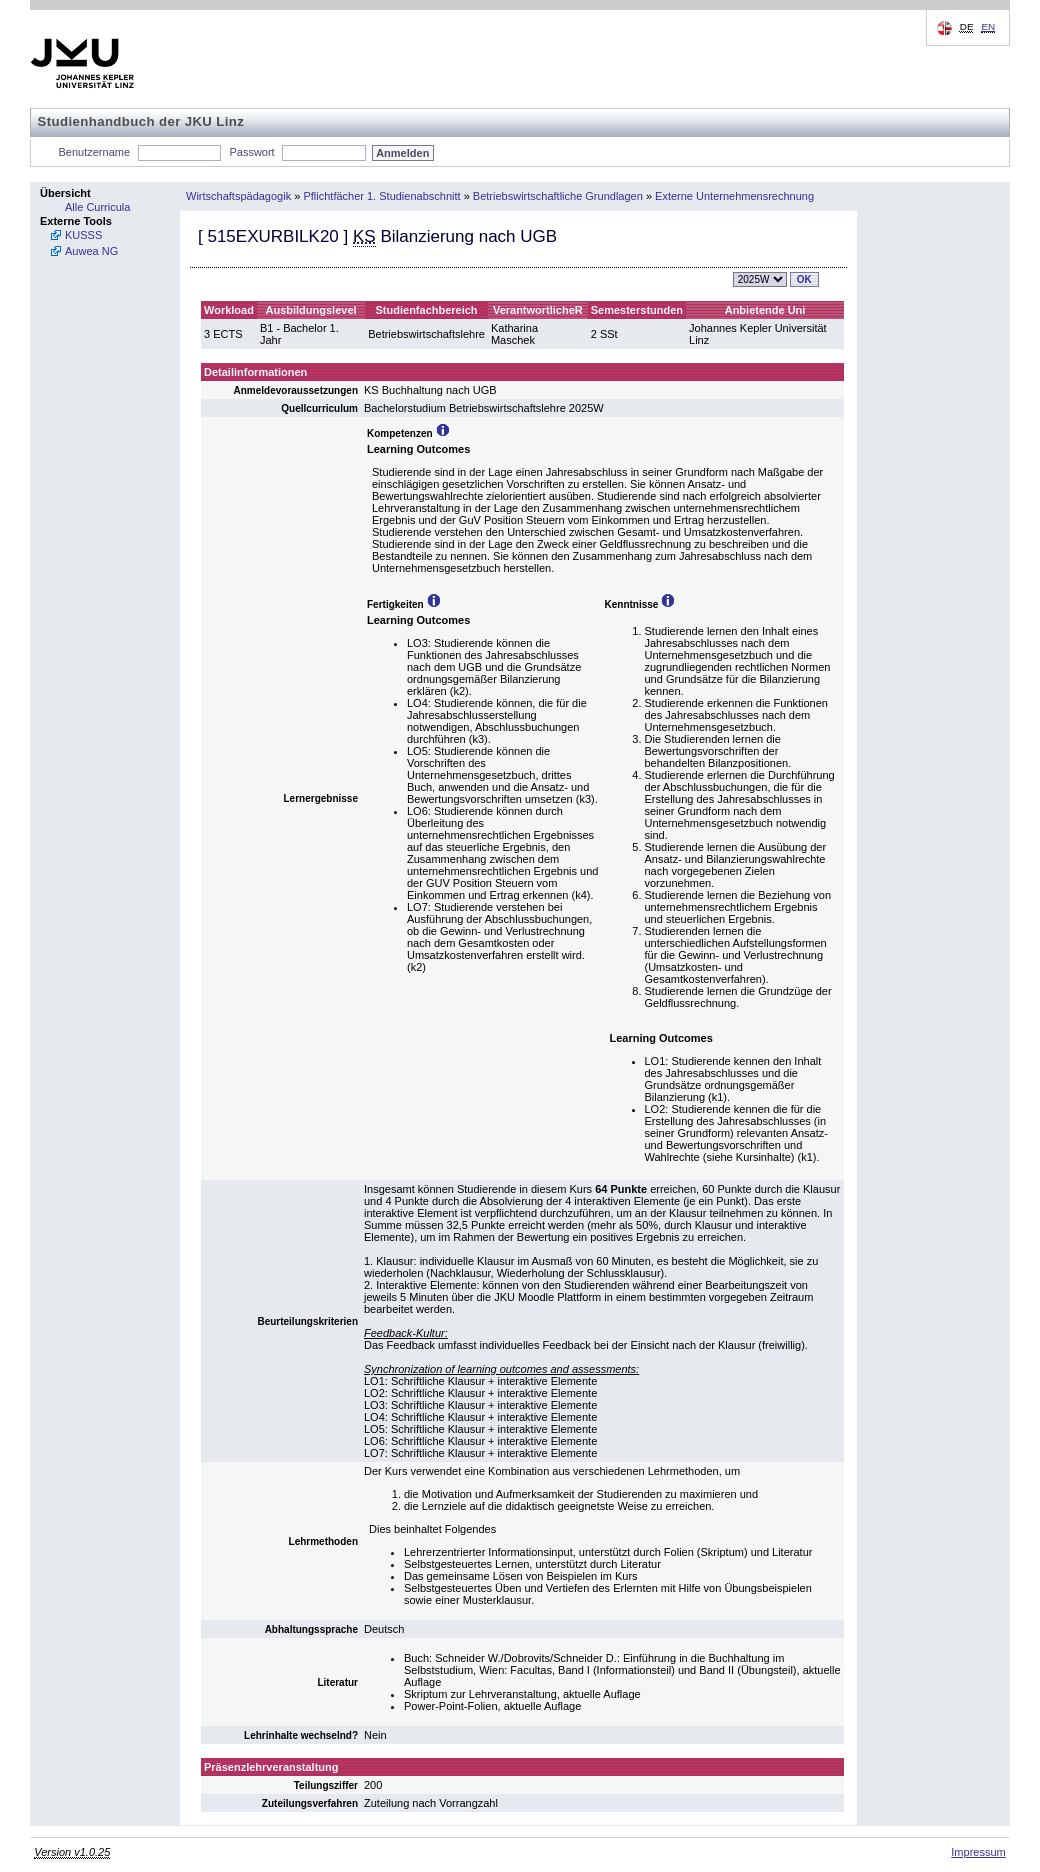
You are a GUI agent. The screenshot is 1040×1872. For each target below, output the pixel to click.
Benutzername (95, 152)
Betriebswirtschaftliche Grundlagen (558, 196)
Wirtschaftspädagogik (238, 196)
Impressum (978, 1852)
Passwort (251, 152)
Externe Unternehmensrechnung (734, 196)
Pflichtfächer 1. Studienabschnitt (381, 196)
